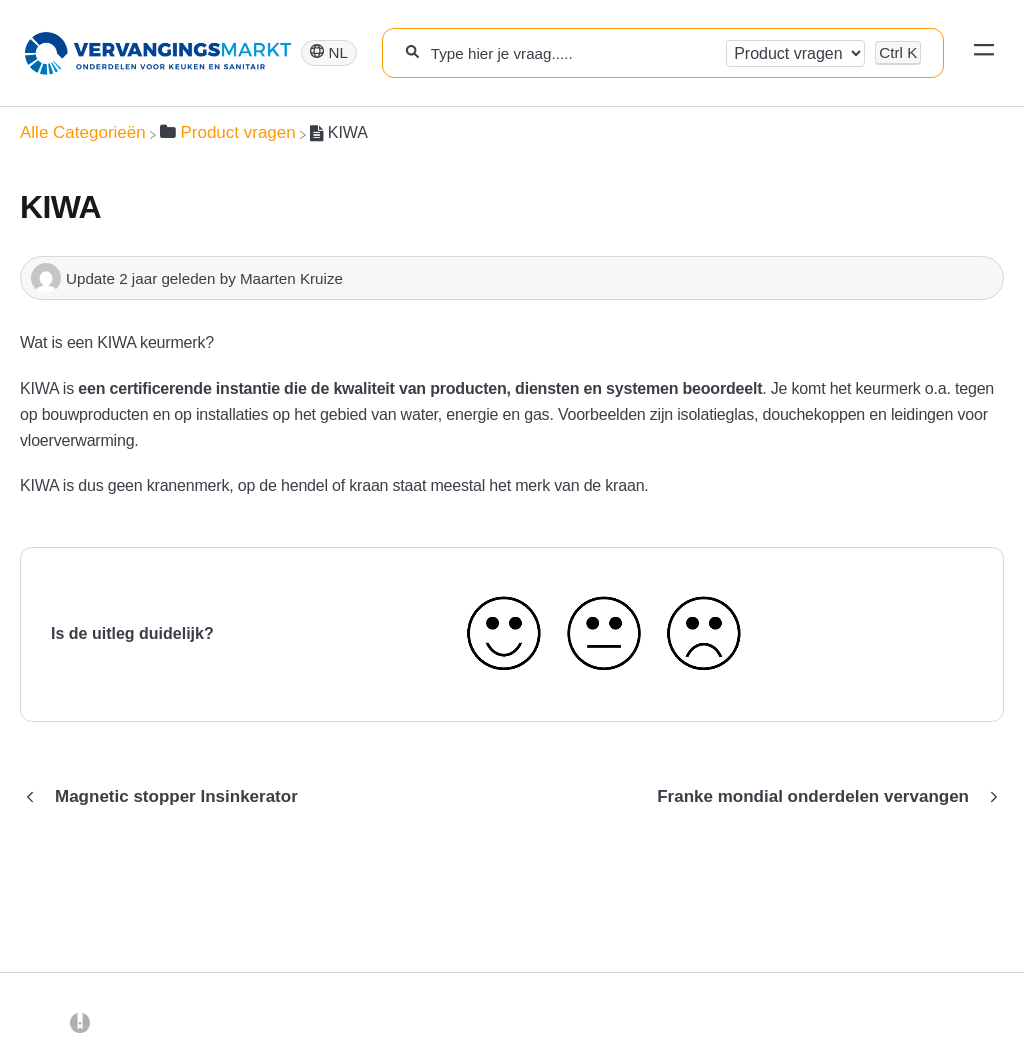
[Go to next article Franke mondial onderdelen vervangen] (823, 797)
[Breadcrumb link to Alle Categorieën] (83, 132)
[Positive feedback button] (504, 634)
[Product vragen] (228, 132)
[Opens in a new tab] (80, 1021)
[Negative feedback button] (704, 634)
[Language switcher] (329, 53)
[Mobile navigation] (984, 53)
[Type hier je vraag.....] (572, 53)
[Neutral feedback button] (603, 634)
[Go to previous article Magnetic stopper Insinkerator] (166, 797)
